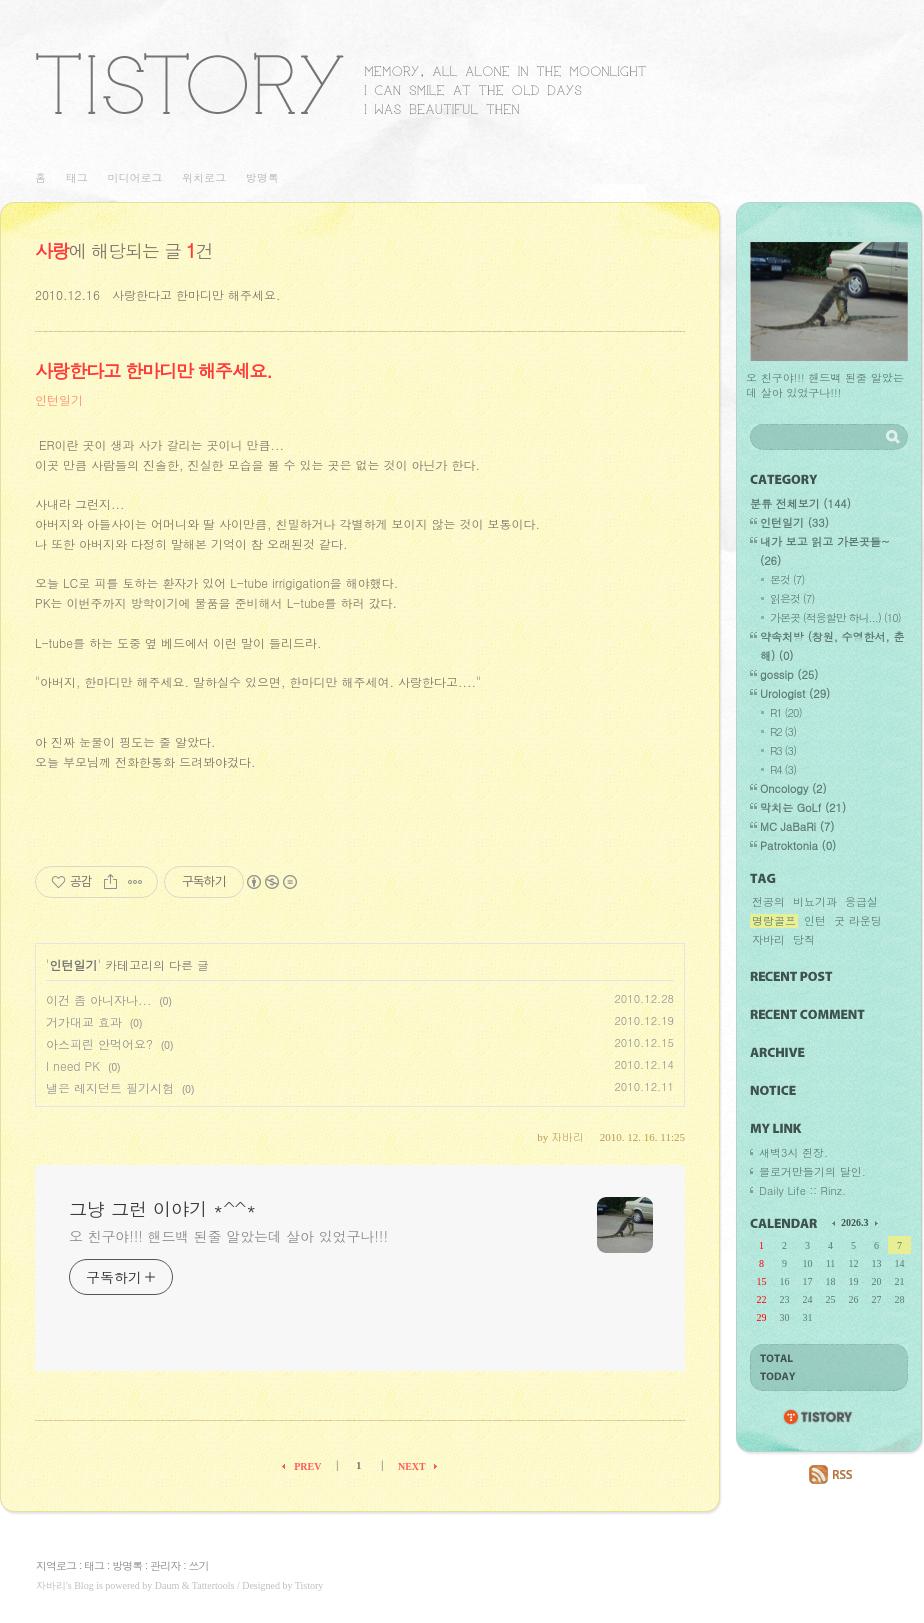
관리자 (165, 1565)
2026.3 (855, 1222)
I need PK (73, 1065)
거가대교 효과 (84, 1021)
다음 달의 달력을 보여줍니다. (875, 1222)
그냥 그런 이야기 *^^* (341, 83)
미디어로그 (134, 177)
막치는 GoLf (803, 807)
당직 (804, 940)
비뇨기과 (815, 902)
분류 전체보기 (800, 503)
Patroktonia (798, 845)
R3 (783, 750)
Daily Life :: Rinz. (802, 1190)
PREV (307, 1466)
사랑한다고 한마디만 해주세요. (196, 294)
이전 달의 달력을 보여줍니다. (835, 1222)
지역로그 (56, 1565)
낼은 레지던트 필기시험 (110, 1087)
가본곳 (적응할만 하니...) (835, 617)
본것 (787, 579)
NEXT (412, 1466)
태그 (77, 177)
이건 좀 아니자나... (99, 999)
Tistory (309, 1585)
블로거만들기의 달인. (812, 1171)
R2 (783, 731)
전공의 (768, 902)
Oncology (793, 788)
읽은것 (792, 598)
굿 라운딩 (858, 921)
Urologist (795, 693)
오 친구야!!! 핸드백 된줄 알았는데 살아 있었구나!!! (228, 1236)
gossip (789, 674)
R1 (786, 712)
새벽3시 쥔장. (793, 1152)
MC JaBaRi (797, 826)
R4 (783, 769)
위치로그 (204, 177)
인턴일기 (59, 399)
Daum (167, 1585)
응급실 (861, 902)
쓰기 (198, 1565)
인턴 (815, 921)
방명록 (262, 177)
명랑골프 (774, 921)
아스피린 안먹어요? (99, 1043)
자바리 (768, 940)
